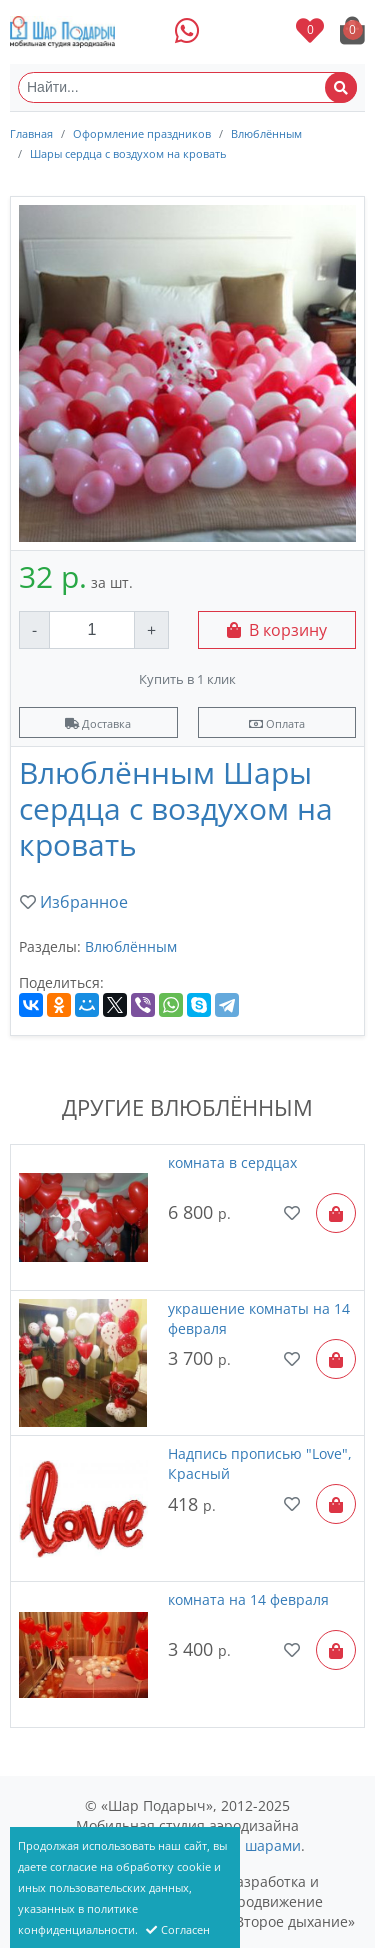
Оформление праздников (142, 133)
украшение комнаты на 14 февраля (259, 1318)
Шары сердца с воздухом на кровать (128, 153)
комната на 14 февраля (248, 1599)
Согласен (178, 1929)
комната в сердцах (232, 1162)
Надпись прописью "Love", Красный (260, 1463)
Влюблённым (266, 133)
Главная (31, 133)
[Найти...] (187, 87)
